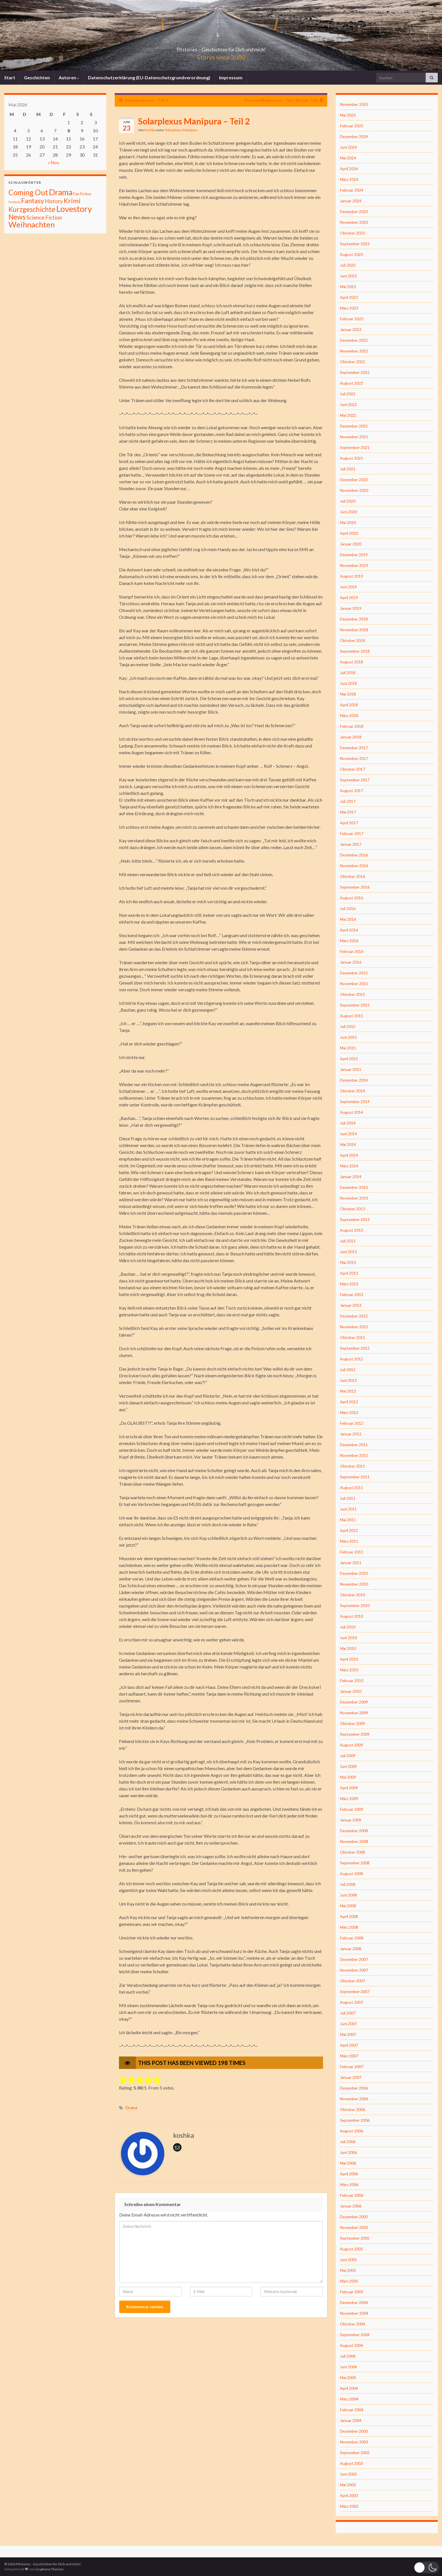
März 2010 (349, 1669)
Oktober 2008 (352, 1852)
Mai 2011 (348, 1519)
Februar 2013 (351, 1294)
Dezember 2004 (354, 2302)
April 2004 (349, 2388)
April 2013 (349, 1273)
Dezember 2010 (354, 1573)
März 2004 (349, 2399)
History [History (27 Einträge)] (54, 201)
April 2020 (349, 533)
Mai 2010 (348, 1648)
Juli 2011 (347, 1498)
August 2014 (351, 1112)
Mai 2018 (348, 694)
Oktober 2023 (352, 233)
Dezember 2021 (354, 426)
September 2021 (355, 447)
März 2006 (349, 2184)
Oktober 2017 (352, 769)
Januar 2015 (350, 1069)
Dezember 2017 (354, 747)
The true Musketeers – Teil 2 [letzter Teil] (280, 100)
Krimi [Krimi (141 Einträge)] (72, 201)
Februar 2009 (351, 1809)
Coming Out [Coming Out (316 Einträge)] (28, 192)
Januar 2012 (350, 1433)
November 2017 (354, 758)
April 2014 (349, 1155)
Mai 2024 (348, 157)
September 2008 (355, 1862)
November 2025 (354, 104)
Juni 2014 (348, 1133)
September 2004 (355, 2334)
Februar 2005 (351, 2291)
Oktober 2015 (352, 994)
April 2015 (349, 1058)
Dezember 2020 (354, 479)
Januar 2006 (350, 2206)
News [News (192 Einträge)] (17, 217)
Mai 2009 (348, 1777)
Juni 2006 (348, 2152)
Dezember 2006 (354, 2088)
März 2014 (349, 1165)
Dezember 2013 (354, 1187)
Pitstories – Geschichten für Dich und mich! (221, 47)
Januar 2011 (350, 1562)
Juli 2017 (347, 801)
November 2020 (354, 490)
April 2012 (349, 1401)
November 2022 (354, 350)
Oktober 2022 (352, 361)
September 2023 (355, 243)
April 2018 (349, 704)
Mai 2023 (348, 286)
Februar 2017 (351, 833)
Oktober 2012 (352, 1337)
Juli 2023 (347, 265)
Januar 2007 (350, 2077)
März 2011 (349, 1541)
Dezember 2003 (354, 2431)
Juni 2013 (348, 1251)
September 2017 (355, 779)
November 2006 (354, 2098)
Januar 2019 (350, 608)
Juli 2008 (347, 1884)
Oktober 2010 (352, 1594)
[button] (426, 2567)
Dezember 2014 (354, 1080)
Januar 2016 (350, 962)
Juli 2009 (347, 1755)
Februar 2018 (351, 726)
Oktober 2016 (352, 876)
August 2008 (351, 1873)
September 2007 (355, 1991)
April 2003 (349, 2495)
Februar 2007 (351, 2066)
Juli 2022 (347, 393)
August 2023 (351, 254)
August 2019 (351, 576)
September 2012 (355, 1348)
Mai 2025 (348, 115)
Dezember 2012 (354, 1316)
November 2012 (354, 1326)
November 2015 (354, 983)
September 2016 (355, 887)
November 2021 (354, 436)
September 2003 (355, 2452)
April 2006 (349, 2173)
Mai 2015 (348, 1047)
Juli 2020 (347, 501)
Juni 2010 (348, 1637)
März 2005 (349, 2281)
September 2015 (355, 1005)
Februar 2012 (351, 1423)
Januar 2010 (350, 1691)
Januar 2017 (350, 844)
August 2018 (351, 661)
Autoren (69, 77)
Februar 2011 (351, 1551)
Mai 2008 (348, 1905)
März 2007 (349, 2055)
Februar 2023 (351, 318)
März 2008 (349, 1927)
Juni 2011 (348, 1509)
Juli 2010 (347, 1626)
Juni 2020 (348, 511)
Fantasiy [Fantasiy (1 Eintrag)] (14, 202)
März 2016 (349, 940)
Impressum (230, 77)
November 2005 (354, 2227)
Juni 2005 (348, 2259)
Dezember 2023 (354, 211)
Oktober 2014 (352, 1090)
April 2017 (349, 822)
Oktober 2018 (352, 640)
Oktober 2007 (352, 1980)
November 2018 (354, 629)
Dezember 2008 (354, 1830)
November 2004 (354, 2313)
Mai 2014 (348, 1144)
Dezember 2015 (354, 972)
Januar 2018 (350, 737)
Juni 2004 (348, 2366)
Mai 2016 (348, 919)
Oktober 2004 (352, 2323)
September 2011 (355, 1476)
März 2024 (349, 179)
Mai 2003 (348, 2484)
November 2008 (354, 1841)
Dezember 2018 (354, 619)
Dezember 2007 (354, 1959)
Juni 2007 (348, 2023)
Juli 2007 (347, 2013)
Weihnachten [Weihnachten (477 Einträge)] (31, 224)
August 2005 (351, 2248)
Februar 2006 (351, 2195)
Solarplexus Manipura (181, 130)
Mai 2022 (348, 415)
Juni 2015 (348, 1037)
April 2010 (349, 1659)
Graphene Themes (49, 2569)
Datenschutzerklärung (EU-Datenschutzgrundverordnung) (149, 77)
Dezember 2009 (354, 1702)
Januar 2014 (350, 1176)
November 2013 (354, 1198)
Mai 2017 (348, 812)
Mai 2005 (348, 2270)
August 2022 (351, 383)
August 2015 (351, 1015)
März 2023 (349, 308)
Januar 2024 (350, 200)
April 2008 (349, 1916)
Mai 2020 (348, 522)
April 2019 (349, 597)
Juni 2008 (348, 1895)
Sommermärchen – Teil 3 (146, 100)
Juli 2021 (347, 468)
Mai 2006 (348, 2163)
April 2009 (349, 1787)
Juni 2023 (348, 275)
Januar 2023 (350, 329)
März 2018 (349, 715)
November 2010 (354, 1584)
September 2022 (355, 372)
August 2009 (351, 1744)
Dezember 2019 (354, 554)
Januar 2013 (350, 1305)
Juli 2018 (347, 672)
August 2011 (351, 1487)
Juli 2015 (347, 1026)
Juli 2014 (347, 1123)
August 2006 (351, 2130)
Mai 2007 (348, 2034)
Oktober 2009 (352, 1723)
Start (9, 77)
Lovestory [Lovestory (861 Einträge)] (74, 209)
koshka (150, 130)
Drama (131, 2107)
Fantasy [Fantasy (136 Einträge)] (32, 201)
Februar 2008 (351, 1937)
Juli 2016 (347, 908)
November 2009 (354, 1712)
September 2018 (355, 651)
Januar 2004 (350, 2420)
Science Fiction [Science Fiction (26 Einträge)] (44, 217)
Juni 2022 (348, 404)
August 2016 (351, 897)
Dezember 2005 (354, 2216)
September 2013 (355, 1219)
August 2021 (351, 458)
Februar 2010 (351, 1680)
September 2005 (355, 2238)
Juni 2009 (348, 1766)
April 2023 (349, 297)
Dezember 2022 (354, 340)
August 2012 (351, 1358)
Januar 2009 (350, 1820)
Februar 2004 (351, 2409)
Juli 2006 (347, 2141)
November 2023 (354, 222)
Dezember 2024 (354, 136)
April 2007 (349, 2045)
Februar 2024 (351, 190)
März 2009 (349, 1798)
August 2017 (351, 790)
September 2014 (355, 1101)
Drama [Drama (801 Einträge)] (60, 192)
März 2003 (349, 2506)
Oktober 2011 (352, 1466)
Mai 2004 (348, 2377)
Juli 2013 (347, 1240)
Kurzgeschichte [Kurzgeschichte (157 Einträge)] (31, 209)
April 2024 (349, 168)
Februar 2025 (351, 125)
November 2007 (354, 1970)
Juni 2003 (348, 2474)
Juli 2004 (347, 2356)
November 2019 (354, 565)
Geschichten (37, 77)
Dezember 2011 (354, 1444)
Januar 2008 (350, 1948)
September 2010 (355, 1605)
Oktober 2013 (352, 1208)
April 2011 (349, 1530)
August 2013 (351, 1230)
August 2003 (351, 2463)
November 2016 (354, 865)
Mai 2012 (348, 1391)
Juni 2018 (348, 683)
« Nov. (53, 162)
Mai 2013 (348, 1262)
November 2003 (354, 2441)
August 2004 (351, 2345)
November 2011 (354, 1455)
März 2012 (349, 1412)
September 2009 (355, 1734)
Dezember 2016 (354, 854)
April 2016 (349, 930)
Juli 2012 (347, 1369)
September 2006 (355, 2120)
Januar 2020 (350, 543)
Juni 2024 (348, 147)
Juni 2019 (348, 586)
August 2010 (351, 1616)
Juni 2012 (348, 1380)
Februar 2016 (351, 951)
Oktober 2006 (352, 2109)
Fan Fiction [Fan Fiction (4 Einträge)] (82, 194)
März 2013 (349, 1283)
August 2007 (351, 2002)
